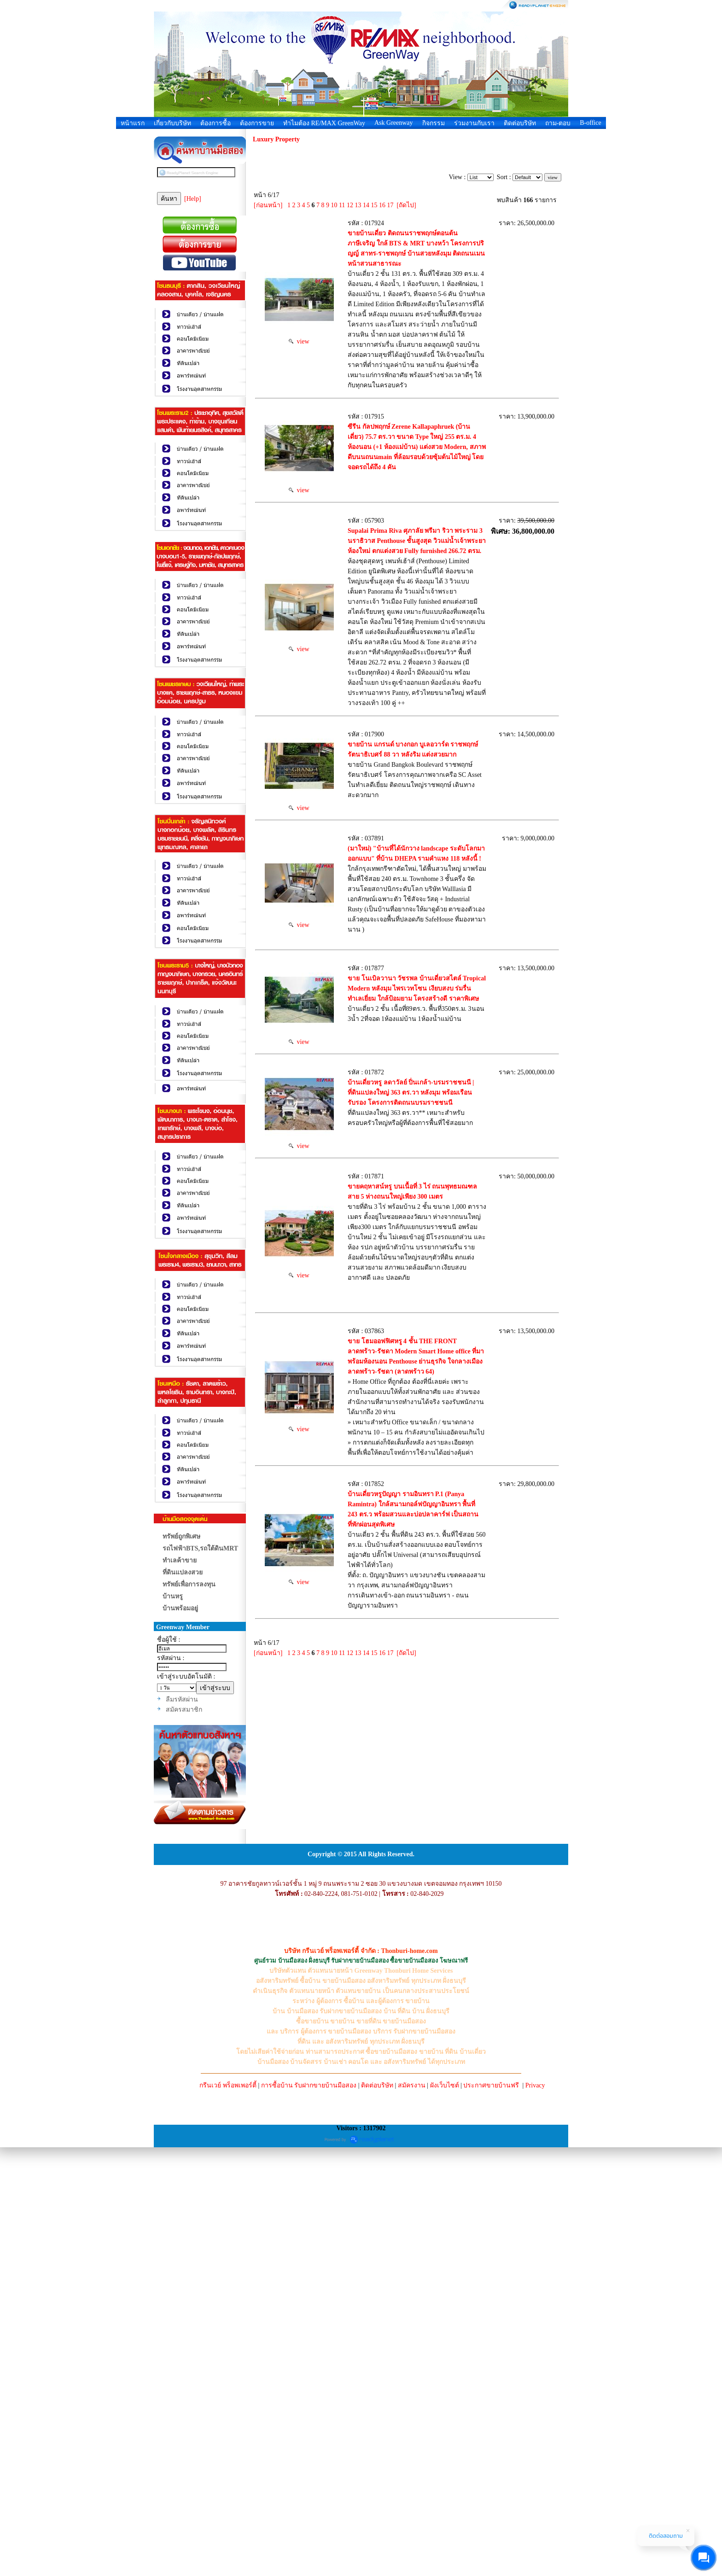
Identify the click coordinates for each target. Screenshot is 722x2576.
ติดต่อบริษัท (520, 123)
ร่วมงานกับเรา (474, 123)
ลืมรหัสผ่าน (182, 1699)
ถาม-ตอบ (558, 123)
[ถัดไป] (406, 205)
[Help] (192, 198)
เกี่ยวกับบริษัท (172, 123)
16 (382, 205)
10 (334, 205)
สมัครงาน (411, 2514)
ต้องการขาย (257, 123)
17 (390, 205)
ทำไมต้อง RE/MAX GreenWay (324, 123)
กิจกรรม (433, 123)
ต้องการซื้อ (215, 123)
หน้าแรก (133, 123)
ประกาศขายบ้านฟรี (491, 2514)
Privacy (535, 2514)
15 (374, 205)
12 (350, 205)
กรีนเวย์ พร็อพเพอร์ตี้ (227, 2514)
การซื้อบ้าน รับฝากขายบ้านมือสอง (309, 2514)
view (299, 392)
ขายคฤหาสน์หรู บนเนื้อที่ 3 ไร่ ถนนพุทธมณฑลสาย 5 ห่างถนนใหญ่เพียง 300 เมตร (389, 1558)
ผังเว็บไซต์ (444, 2514)
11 (342, 205)
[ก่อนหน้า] (268, 205)
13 (358, 205)
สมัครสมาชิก (184, 1709)
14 (366, 205)
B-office (590, 122)
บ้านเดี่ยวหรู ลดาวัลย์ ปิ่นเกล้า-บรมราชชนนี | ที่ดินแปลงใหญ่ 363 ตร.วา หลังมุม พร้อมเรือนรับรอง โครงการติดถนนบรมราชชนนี (390, 1439)
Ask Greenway (393, 122)
